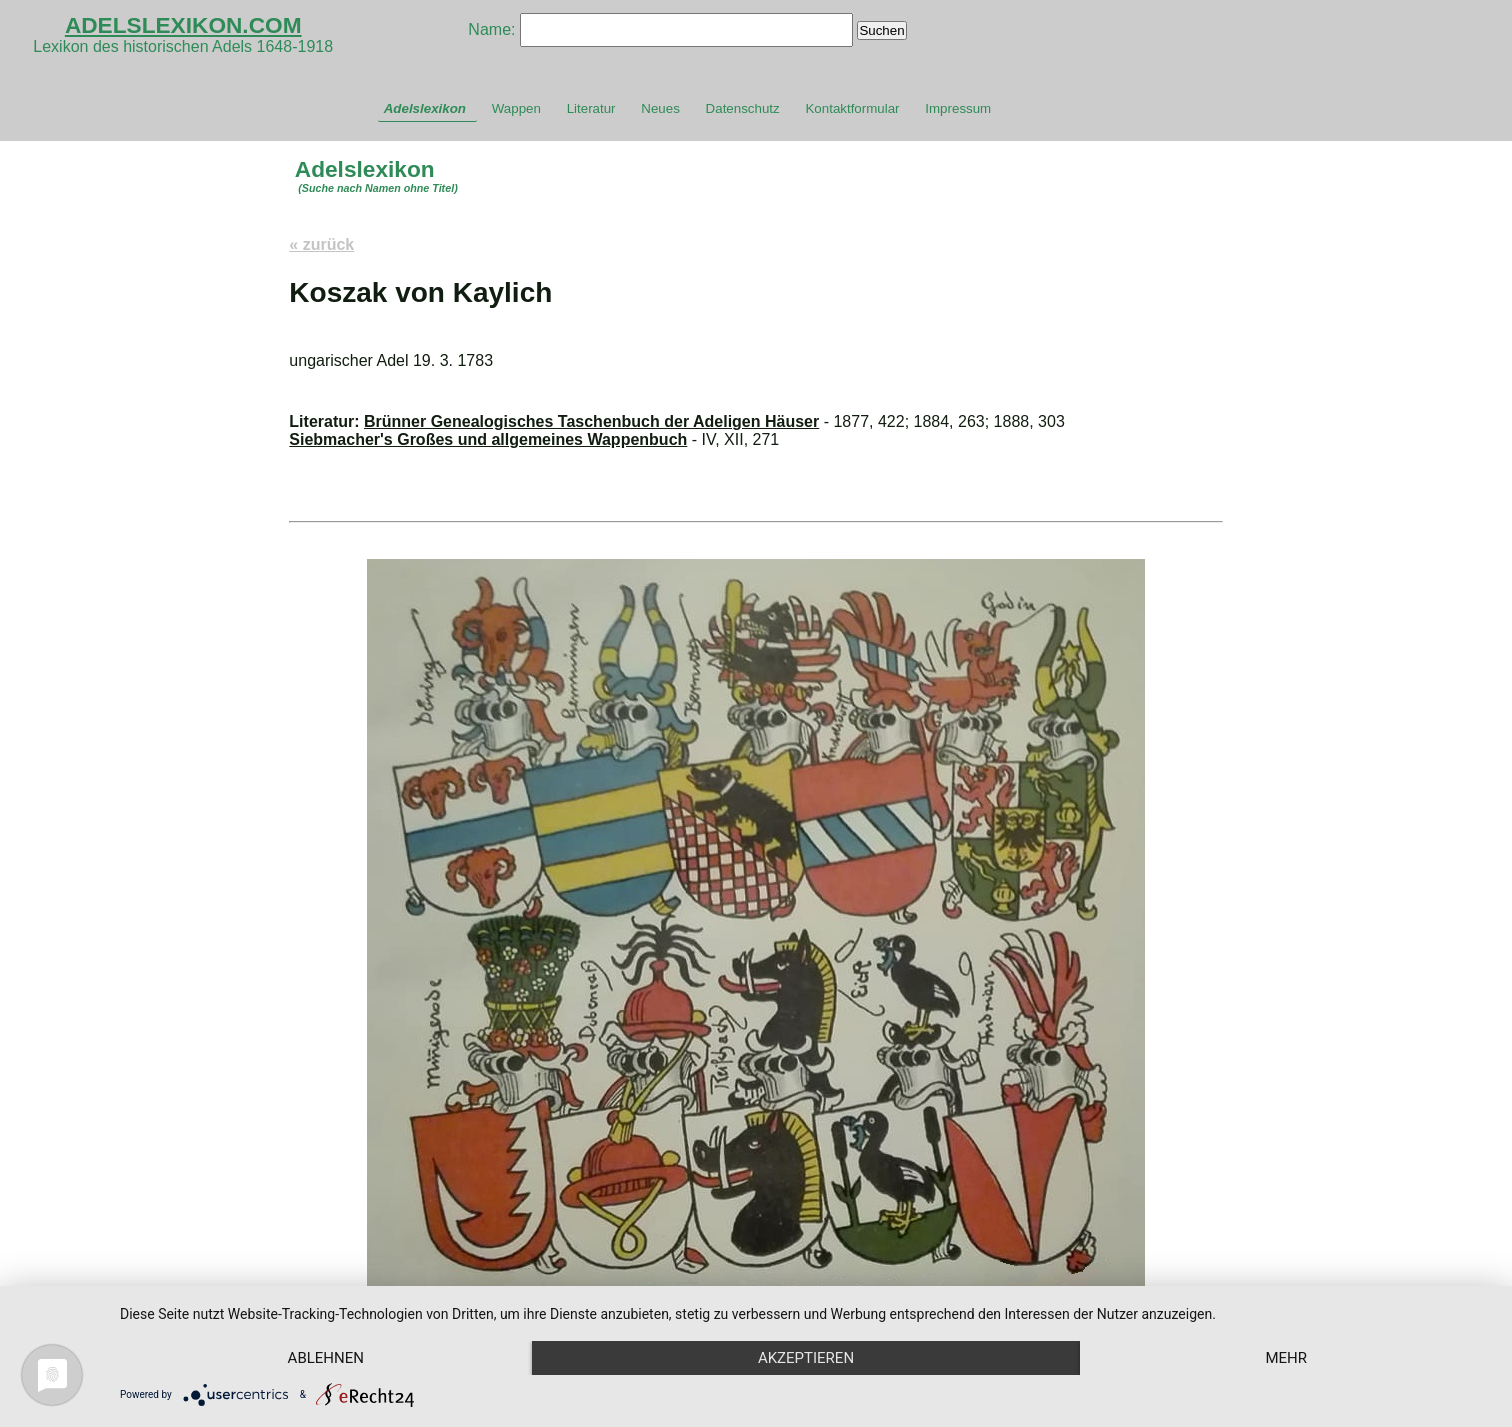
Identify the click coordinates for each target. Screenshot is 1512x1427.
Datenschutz (743, 108)
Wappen (516, 108)
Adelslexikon (425, 108)
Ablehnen (326, 1358)
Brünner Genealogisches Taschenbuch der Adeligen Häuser (591, 421)
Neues (660, 108)
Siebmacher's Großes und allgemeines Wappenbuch (488, 439)
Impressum (958, 108)
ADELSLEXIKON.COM (183, 25)
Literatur (591, 108)
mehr (1286, 1358)
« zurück (321, 244)
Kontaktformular (852, 108)
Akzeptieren (806, 1358)
